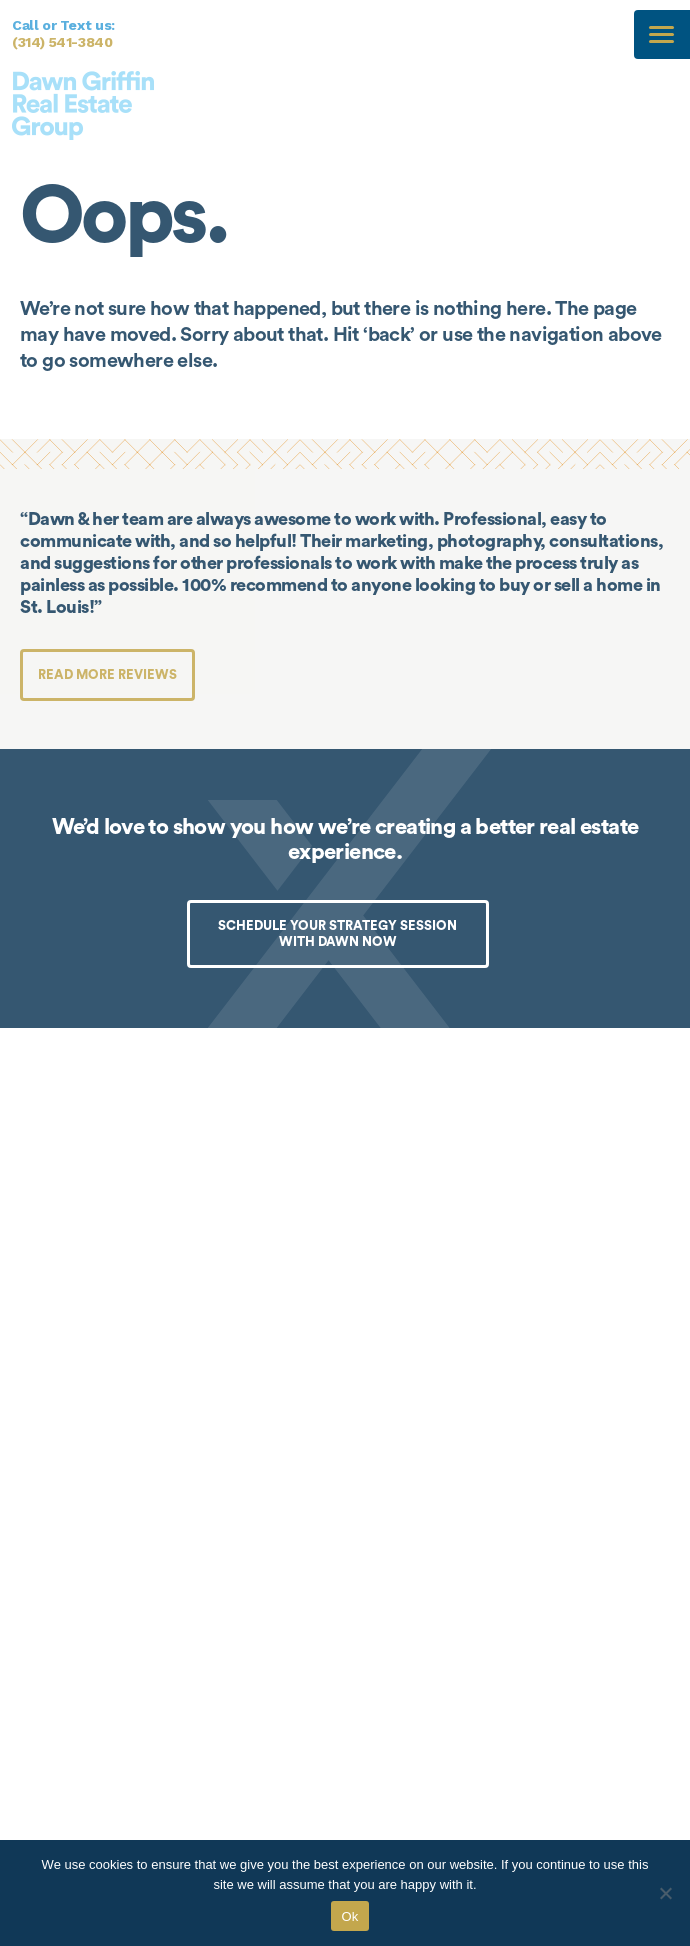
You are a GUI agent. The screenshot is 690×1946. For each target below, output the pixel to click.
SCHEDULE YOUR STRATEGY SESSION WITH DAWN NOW (337, 933)
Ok (349, 1916)
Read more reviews (107, 674)
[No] (665, 1893)
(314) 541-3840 (62, 42)
